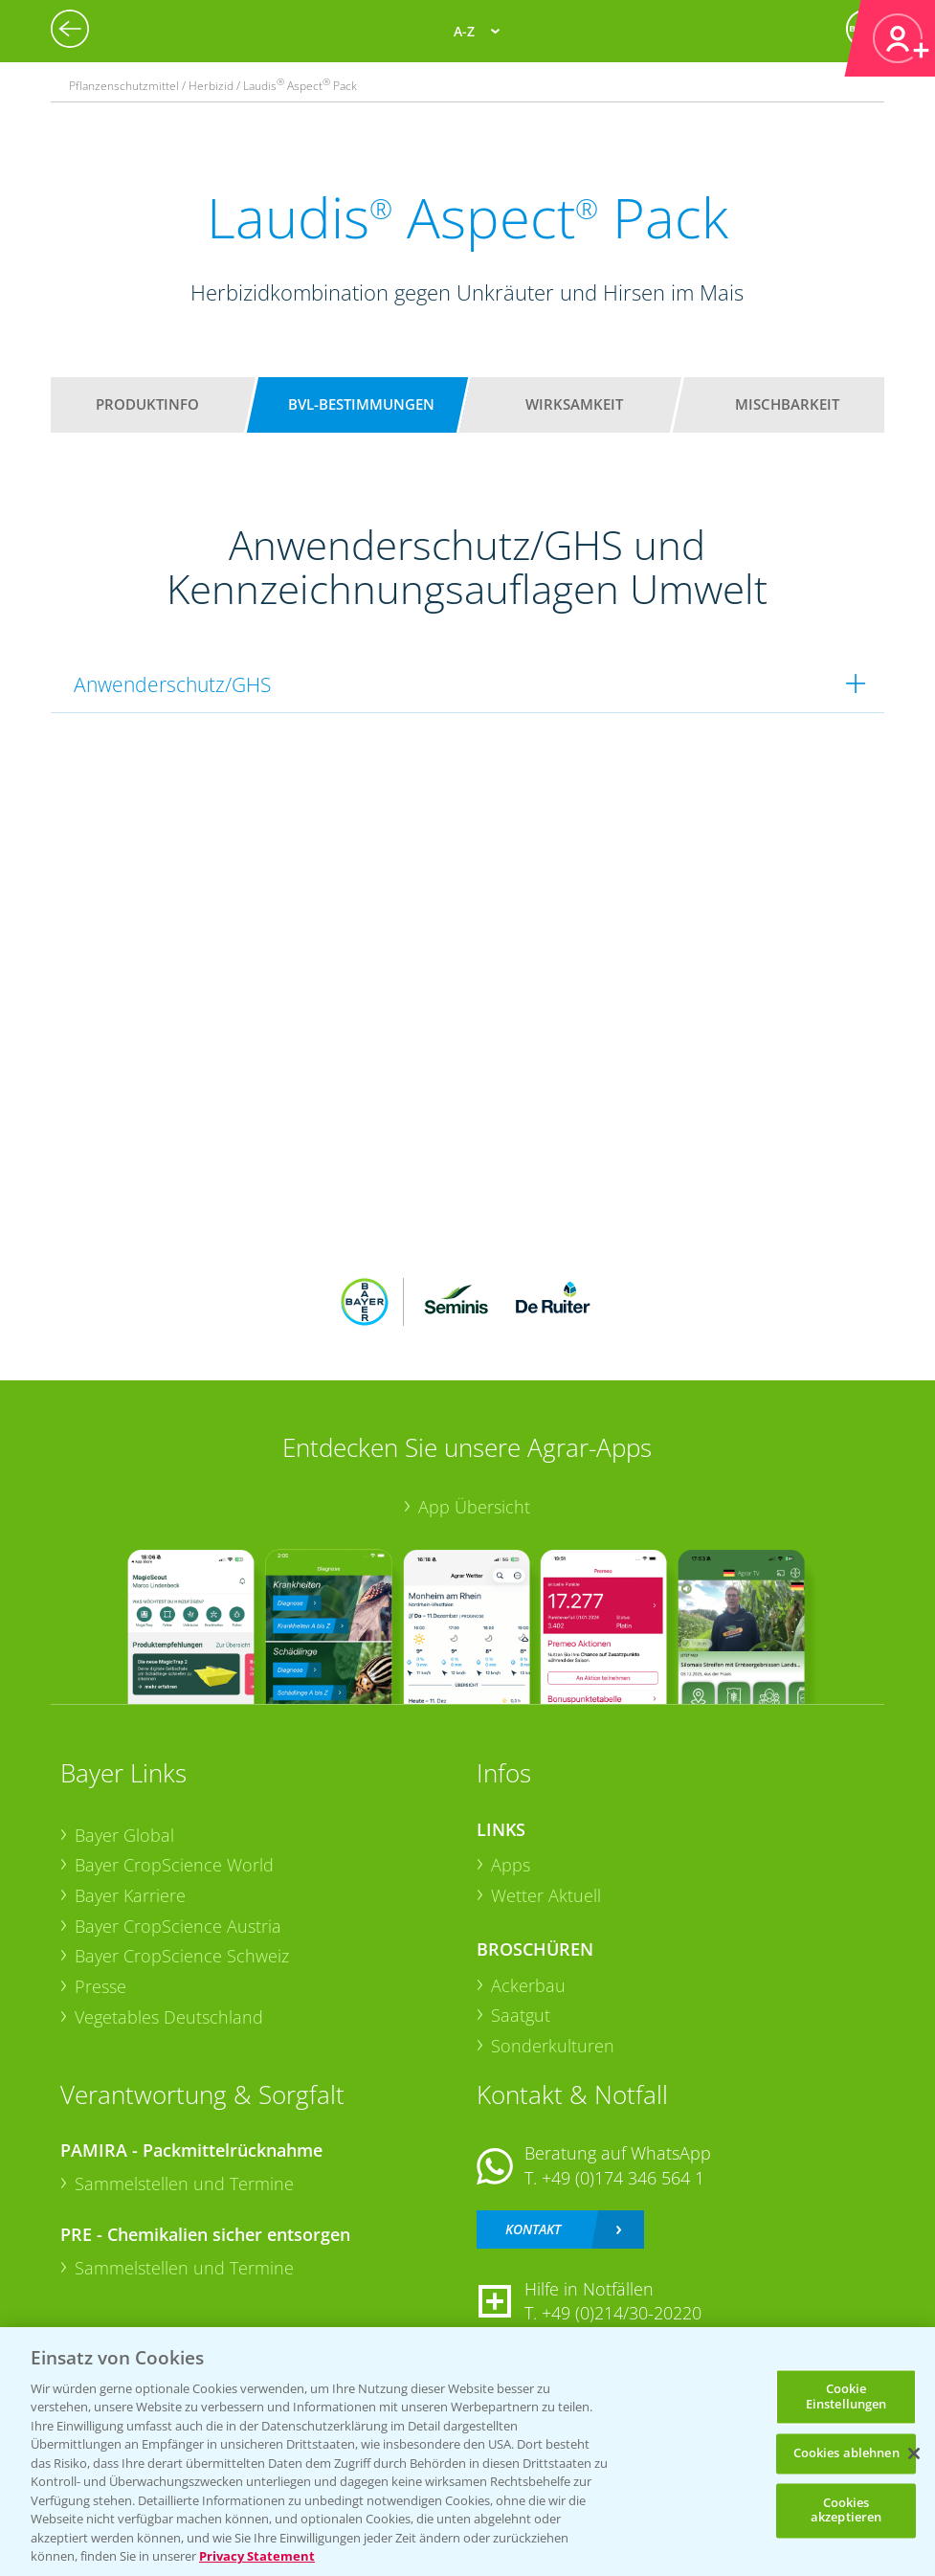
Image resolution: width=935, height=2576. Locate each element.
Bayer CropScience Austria (178, 1926)
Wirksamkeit (574, 404)
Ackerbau (528, 1985)
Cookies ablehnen (846, 2453)
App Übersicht (474, 1506)
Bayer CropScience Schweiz (182, 1955)
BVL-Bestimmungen (361, 404)
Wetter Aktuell (546, 1895)
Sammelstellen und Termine (184, 2183)
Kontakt (533, 2229)
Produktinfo (147, 404)
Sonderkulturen (552, 2045)
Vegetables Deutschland (169, 2016)
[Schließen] (914, 2453)
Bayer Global (124, 1835)
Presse (100, 1986)
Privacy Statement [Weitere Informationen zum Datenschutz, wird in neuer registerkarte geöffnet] (257, 2556)
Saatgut (520, 2015)
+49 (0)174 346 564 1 (623, 2177)
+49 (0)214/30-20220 (621, 2312)
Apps (510, 1864)
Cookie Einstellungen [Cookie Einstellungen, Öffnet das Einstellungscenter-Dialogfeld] (846, 2396)
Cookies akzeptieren (846, 2510)
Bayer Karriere (130, 1895)
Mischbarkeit (787, 404)
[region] (467, 2451)
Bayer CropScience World (174, 1864)
